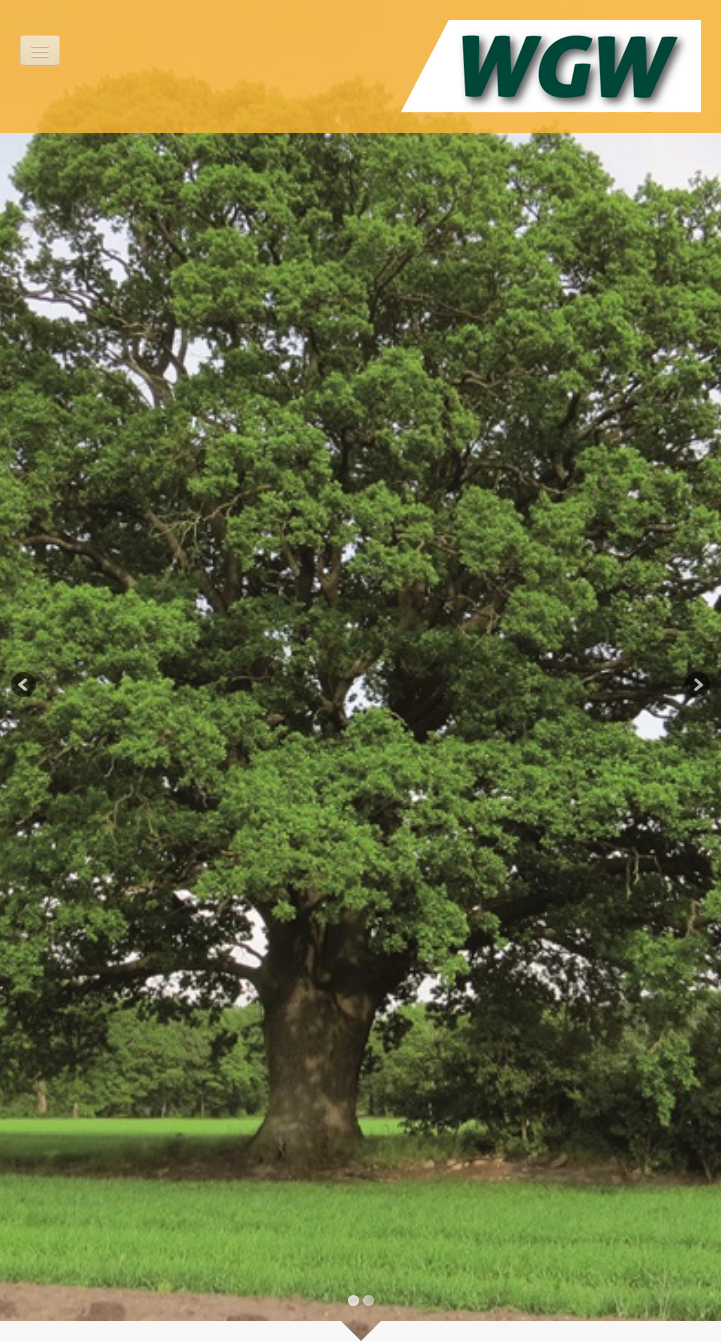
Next (696, 686)
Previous (25, 686)
